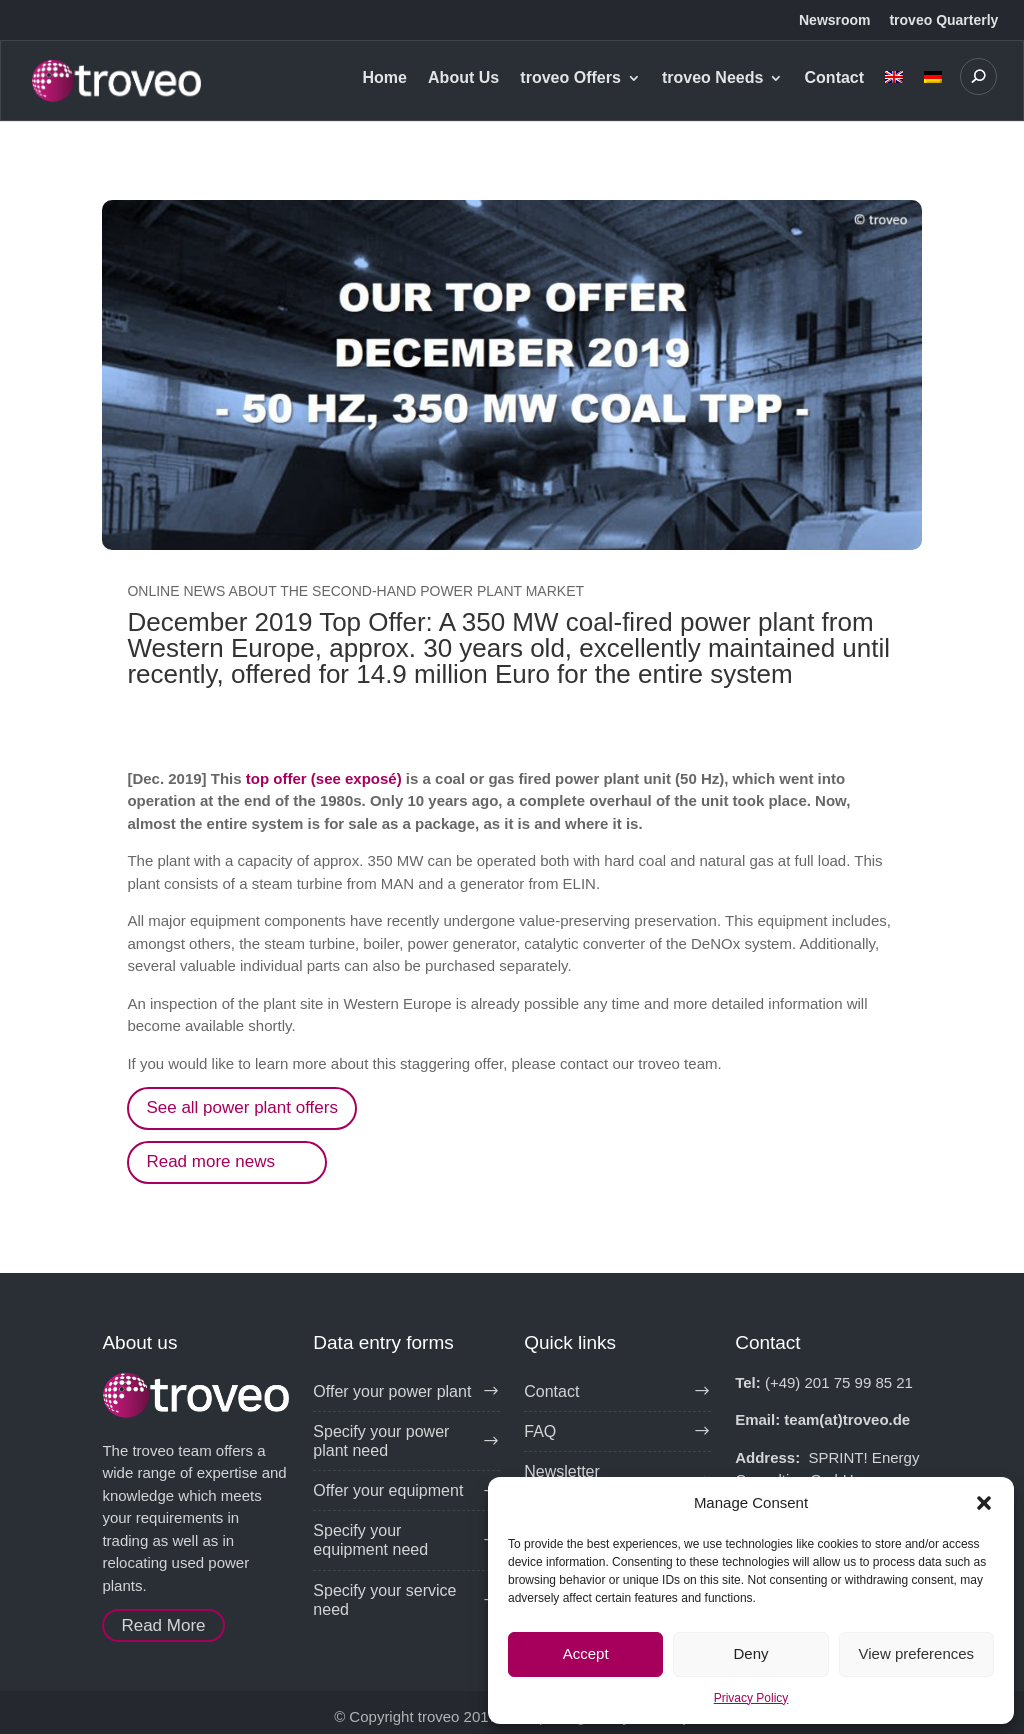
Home (384, 78)
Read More (163, 1625)
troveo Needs (712, 78)
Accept (586, 1653)
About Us (463, 78)
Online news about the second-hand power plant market (355, 591)
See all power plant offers (242, 1107)
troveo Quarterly (943, 20)
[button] (984, 1503)
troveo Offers (570, 78)
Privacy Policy (751, 1698)
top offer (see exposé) (324, 778)
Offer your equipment (388, 1490)
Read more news (210, 1161)
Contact (835, 78)
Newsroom (835, 20)
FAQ (540, 1431)
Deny (750, 1653)
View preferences (917, 1653)
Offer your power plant (392, 1391)
